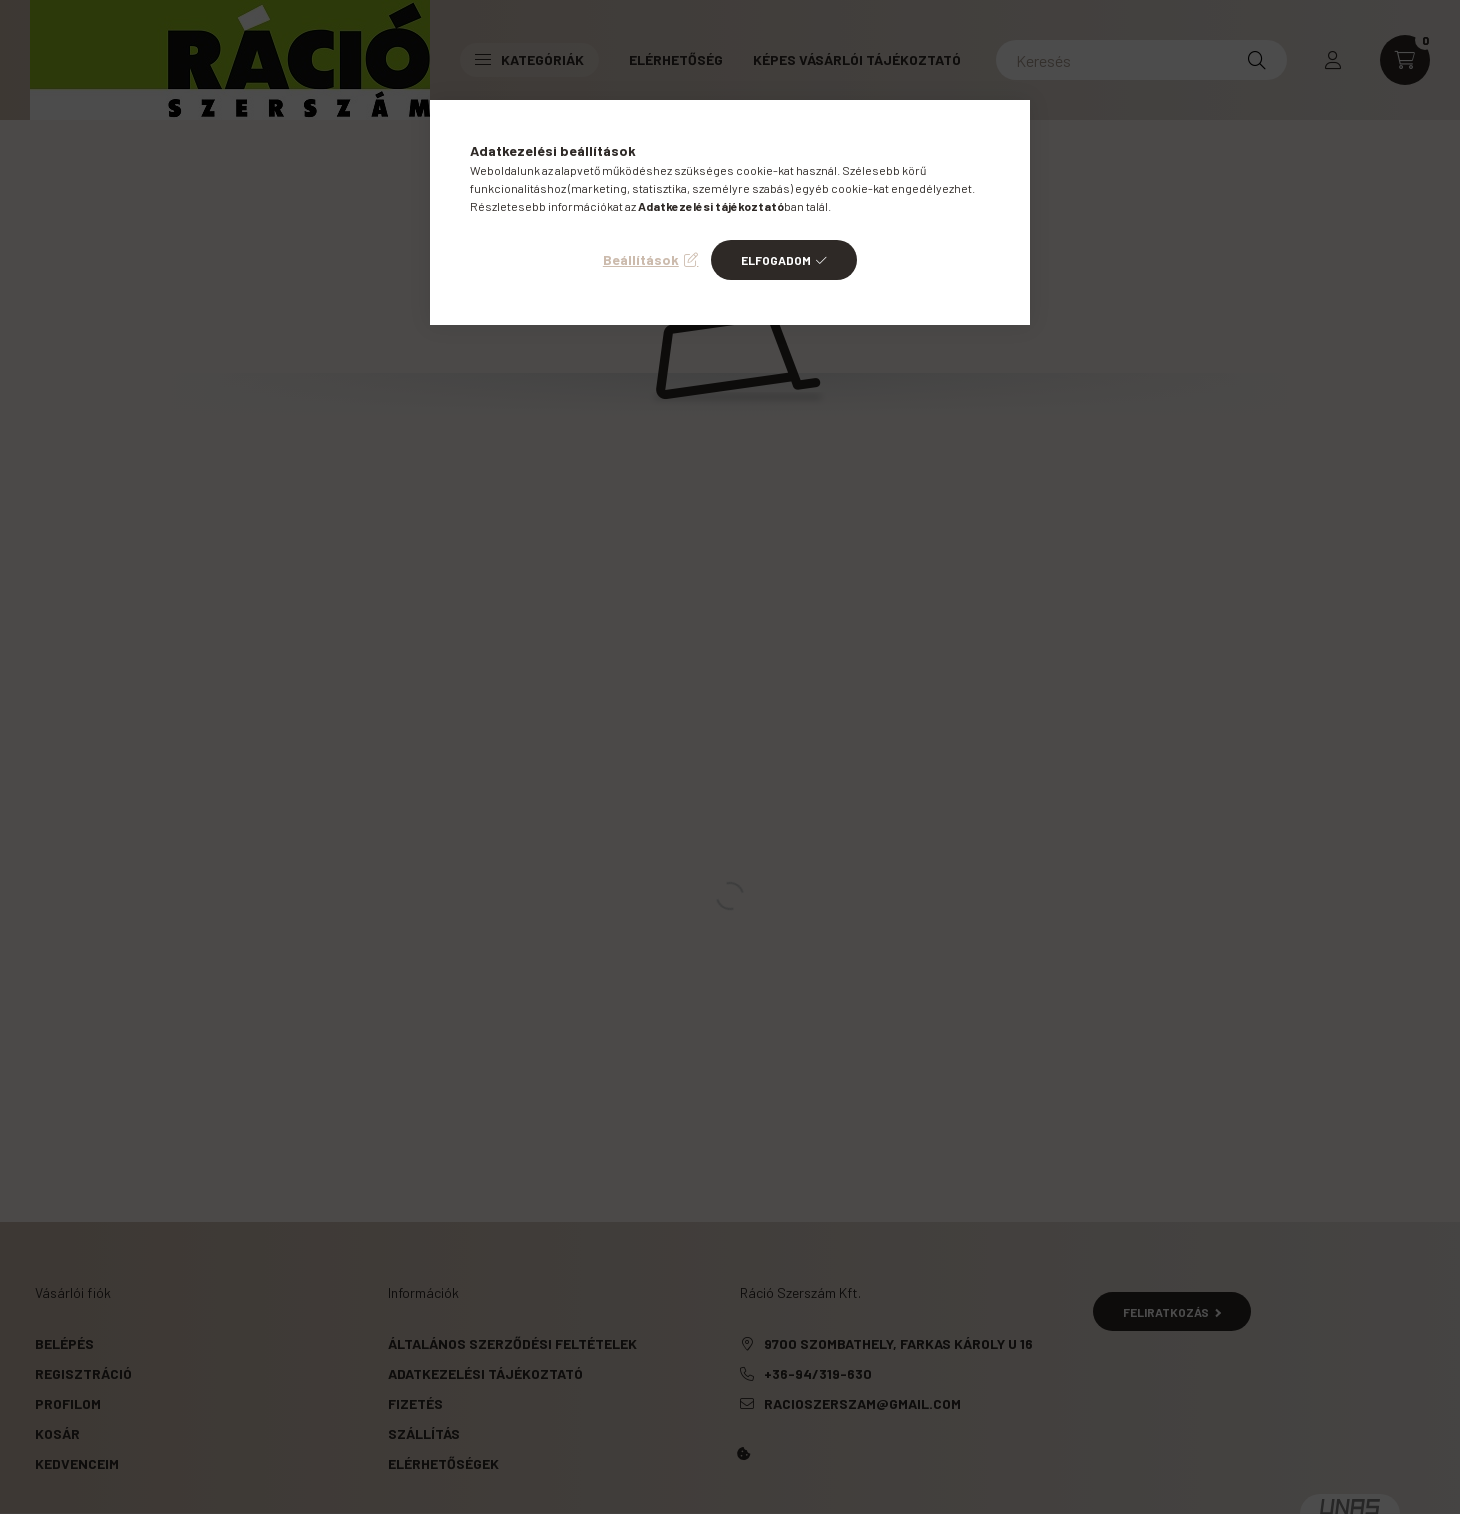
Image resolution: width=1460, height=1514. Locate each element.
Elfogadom (776, 260)
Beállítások (641, 259)
